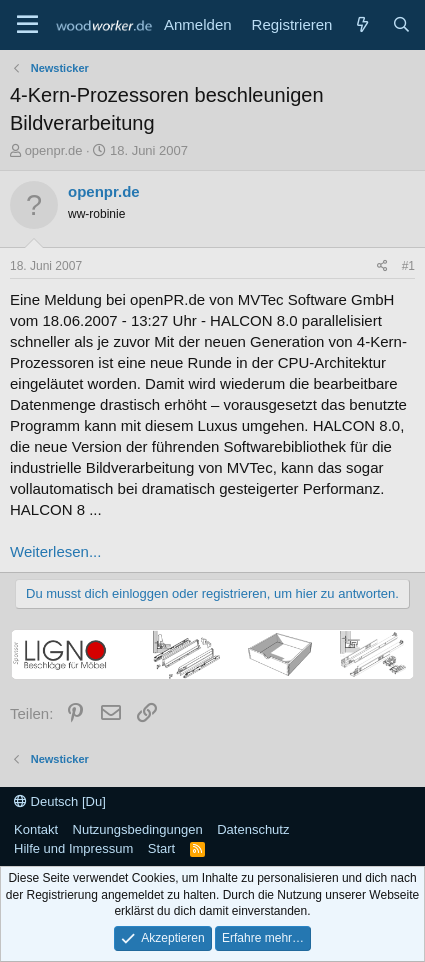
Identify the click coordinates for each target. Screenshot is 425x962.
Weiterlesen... (55, 551)
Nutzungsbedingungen (138, 829)
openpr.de (54, 150)
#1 (408, 266)
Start (161, 848)
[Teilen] (382, 266)
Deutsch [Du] (60, 801)
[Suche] (401, 24)
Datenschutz (253, 829)
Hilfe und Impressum (73, 848)
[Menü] (27, 25)
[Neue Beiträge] (361, 24)
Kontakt (36, 829)
